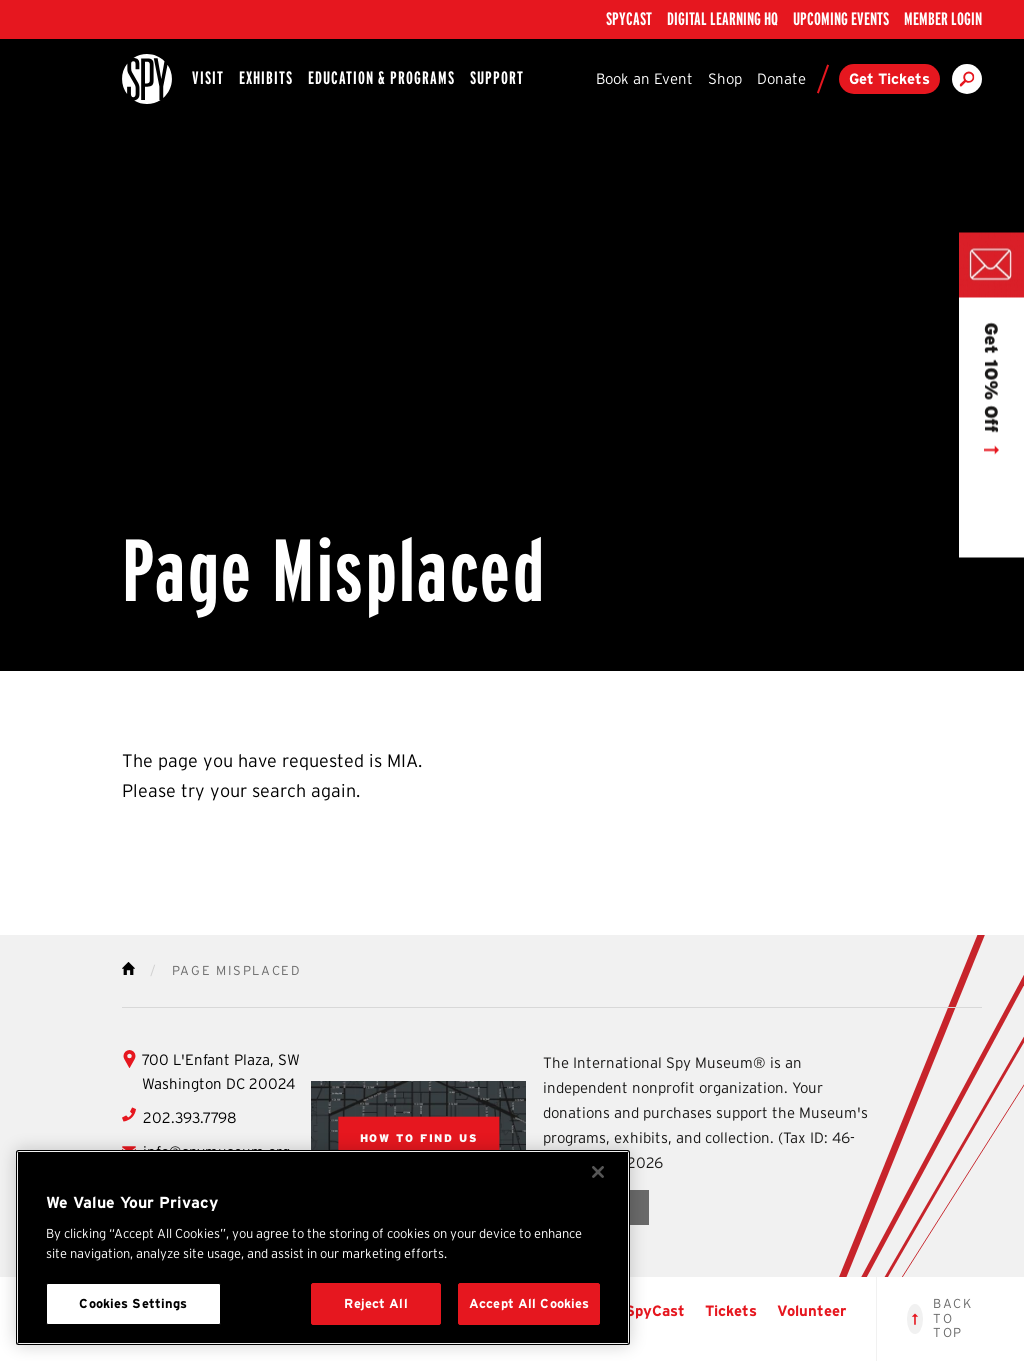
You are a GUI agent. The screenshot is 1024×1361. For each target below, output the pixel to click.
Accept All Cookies (529, 1303)
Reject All (375, 1303)
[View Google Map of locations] (418, 1137)
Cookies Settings (133, 1303)
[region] (323, 1247)
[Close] (598, 1172)
